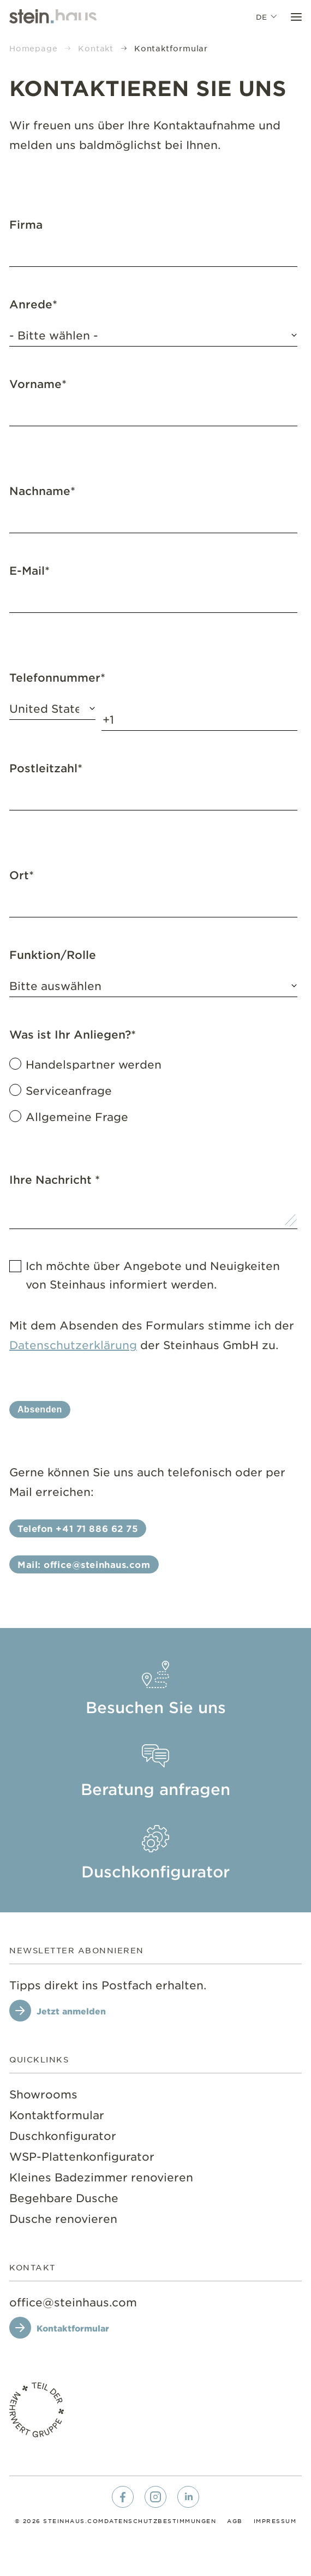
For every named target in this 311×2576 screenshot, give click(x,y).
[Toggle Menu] (296, 16)
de (268, 16)
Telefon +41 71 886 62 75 (77, 1528)
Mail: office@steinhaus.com (84, 1564)
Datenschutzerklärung (73, 1344)
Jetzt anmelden (71, 2011)
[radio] (153, 1064)
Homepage (33, 48)
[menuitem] (155, 1691)
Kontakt (95, 48)
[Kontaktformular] (64, 2328)
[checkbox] (153, 1090)
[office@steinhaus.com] (73, 2302)
